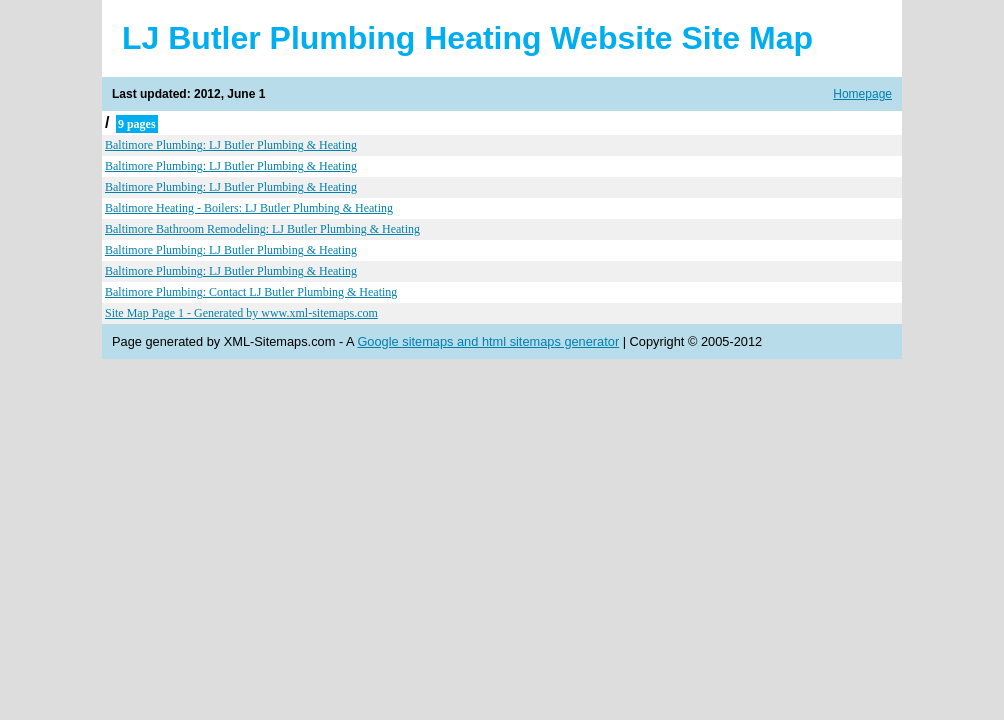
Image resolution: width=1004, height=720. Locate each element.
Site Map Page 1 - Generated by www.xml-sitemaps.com (241, 313)
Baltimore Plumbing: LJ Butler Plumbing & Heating (231, 145)
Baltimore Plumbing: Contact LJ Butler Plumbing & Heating (251, 292)
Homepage (862, 94)
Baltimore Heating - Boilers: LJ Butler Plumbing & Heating (249, 208)
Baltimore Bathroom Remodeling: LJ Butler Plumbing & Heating (262, 229)
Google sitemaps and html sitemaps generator (488, 341)
